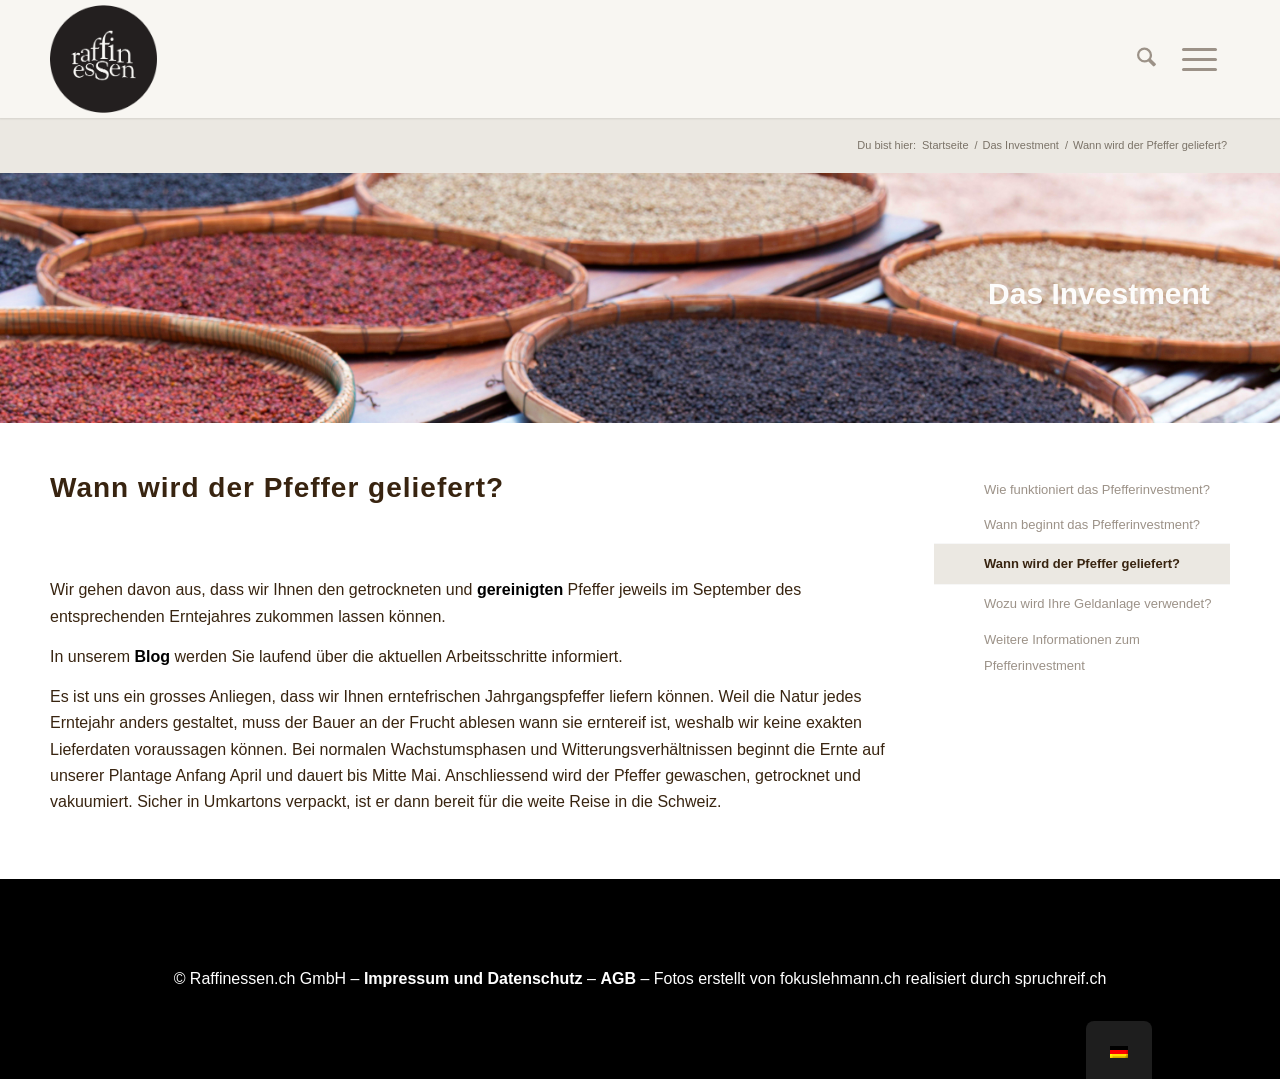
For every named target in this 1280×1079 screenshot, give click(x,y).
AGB (618, 978)
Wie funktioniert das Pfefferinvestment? (1097, 489)
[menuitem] (1146, 59)
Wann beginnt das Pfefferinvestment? (1092, 524)
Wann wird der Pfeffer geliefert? (1082, 563)
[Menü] (1199, 59)
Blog (152, 656)
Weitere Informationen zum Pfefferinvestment (1062, 652)
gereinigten (520, 589)
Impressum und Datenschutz (473, 978)
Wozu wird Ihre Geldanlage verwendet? (1097, 603)
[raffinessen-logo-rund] (103, 59)
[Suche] (1146, 59)
